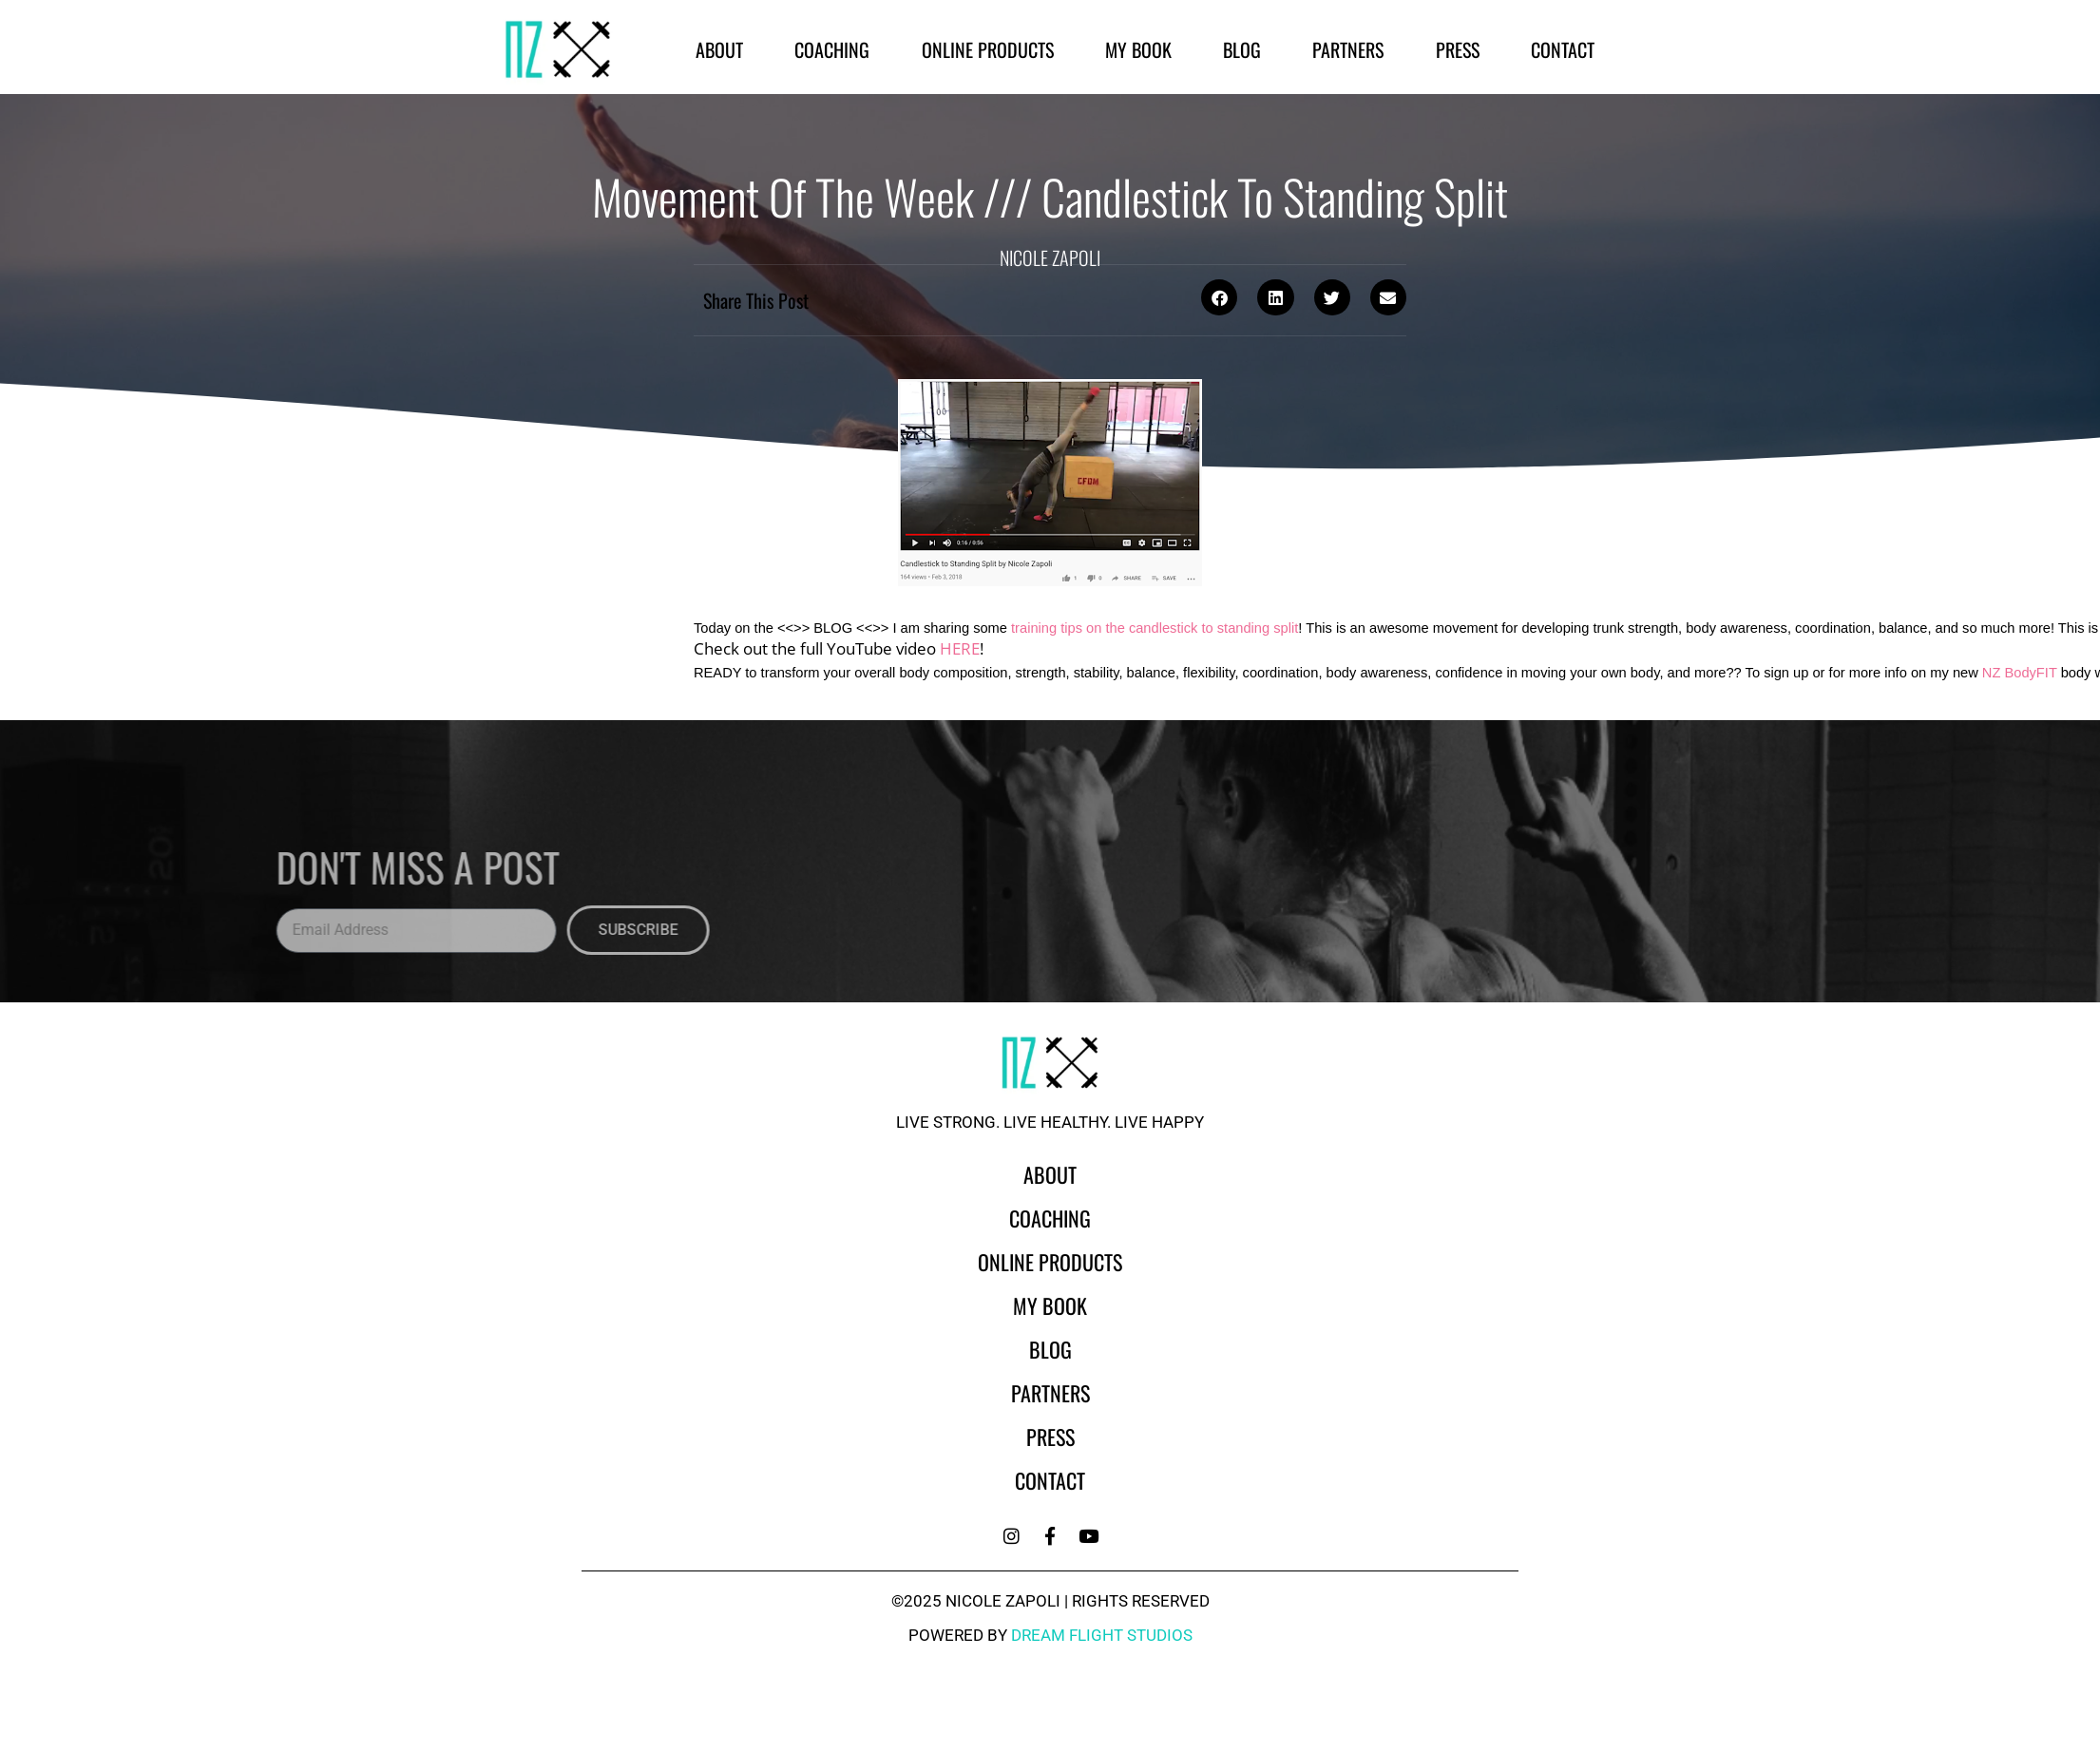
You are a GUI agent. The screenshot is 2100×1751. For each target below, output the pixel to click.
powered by (1050, 1635)
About (719, 49)
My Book (1138, 49)
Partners (1348, 49)
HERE (960, 648)
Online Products (988, 49)
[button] (1219, 297)
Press (1458, 49)
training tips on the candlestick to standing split (1154, 628)
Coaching (831, 49)
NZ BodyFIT (2019, 672)
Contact (1562, 49)
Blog (1242, 49)
